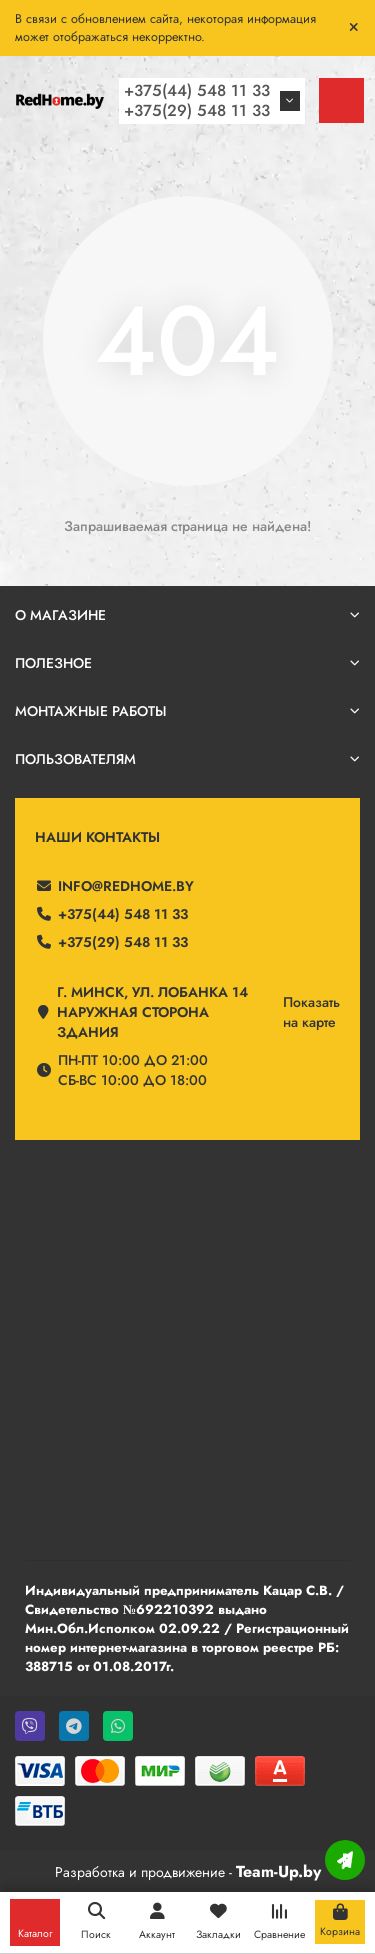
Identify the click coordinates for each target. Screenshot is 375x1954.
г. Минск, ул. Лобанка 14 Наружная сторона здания (152, 1012)
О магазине (187, 615)
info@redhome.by (126, 886)
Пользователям (187, 759)
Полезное (187, 663)
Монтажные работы (187, 711)
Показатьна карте (311, 1012)
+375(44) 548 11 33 (197, 90)
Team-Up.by (278, 1871)
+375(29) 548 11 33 (197, 110)
